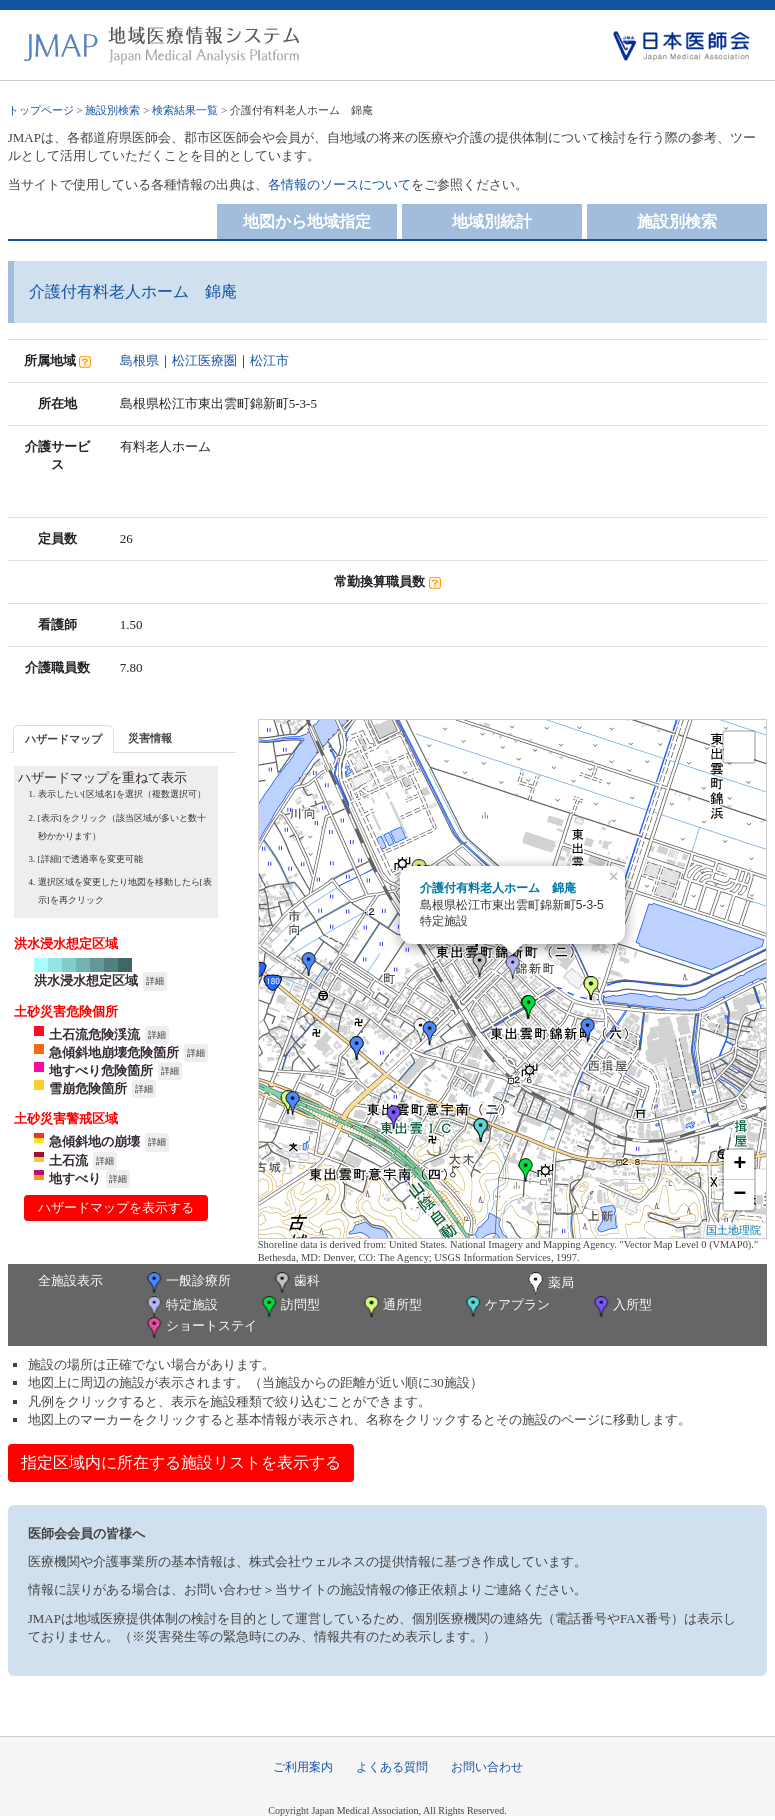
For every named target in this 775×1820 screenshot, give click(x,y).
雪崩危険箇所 (88, 1088)
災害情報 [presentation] (150, 738)
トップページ (41, 110)
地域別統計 (492, 221)
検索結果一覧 (185, 110)
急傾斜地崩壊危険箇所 (114, 1052)
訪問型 (289, 1306)
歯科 (295, 1282)
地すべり (75, 1178)
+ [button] (739, 1165)
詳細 (155, 981)
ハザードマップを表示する (116, 1207)
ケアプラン (506, 1306)
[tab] (63, 738)
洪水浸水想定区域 (86, 980)
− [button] (739, 1195)
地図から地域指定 (307, 221)
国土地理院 (733, 1230)
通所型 (391, 1306)
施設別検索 (112, 110)
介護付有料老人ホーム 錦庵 (498, 888)
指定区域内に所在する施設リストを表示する (181, 1462)
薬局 (549, 1284)
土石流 (68, 1160)
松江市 (269, 360)
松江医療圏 (204, 360)
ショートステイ (200, 1327)
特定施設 (180, 1306)
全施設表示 (70, 1280)
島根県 (139, 360)
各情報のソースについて (339, 184)
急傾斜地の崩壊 (94, 1141)
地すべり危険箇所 (101, 1070)
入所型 (621, 1306)
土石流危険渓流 (94, 1034)
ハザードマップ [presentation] (63, 739)
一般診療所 (187, 1282)
